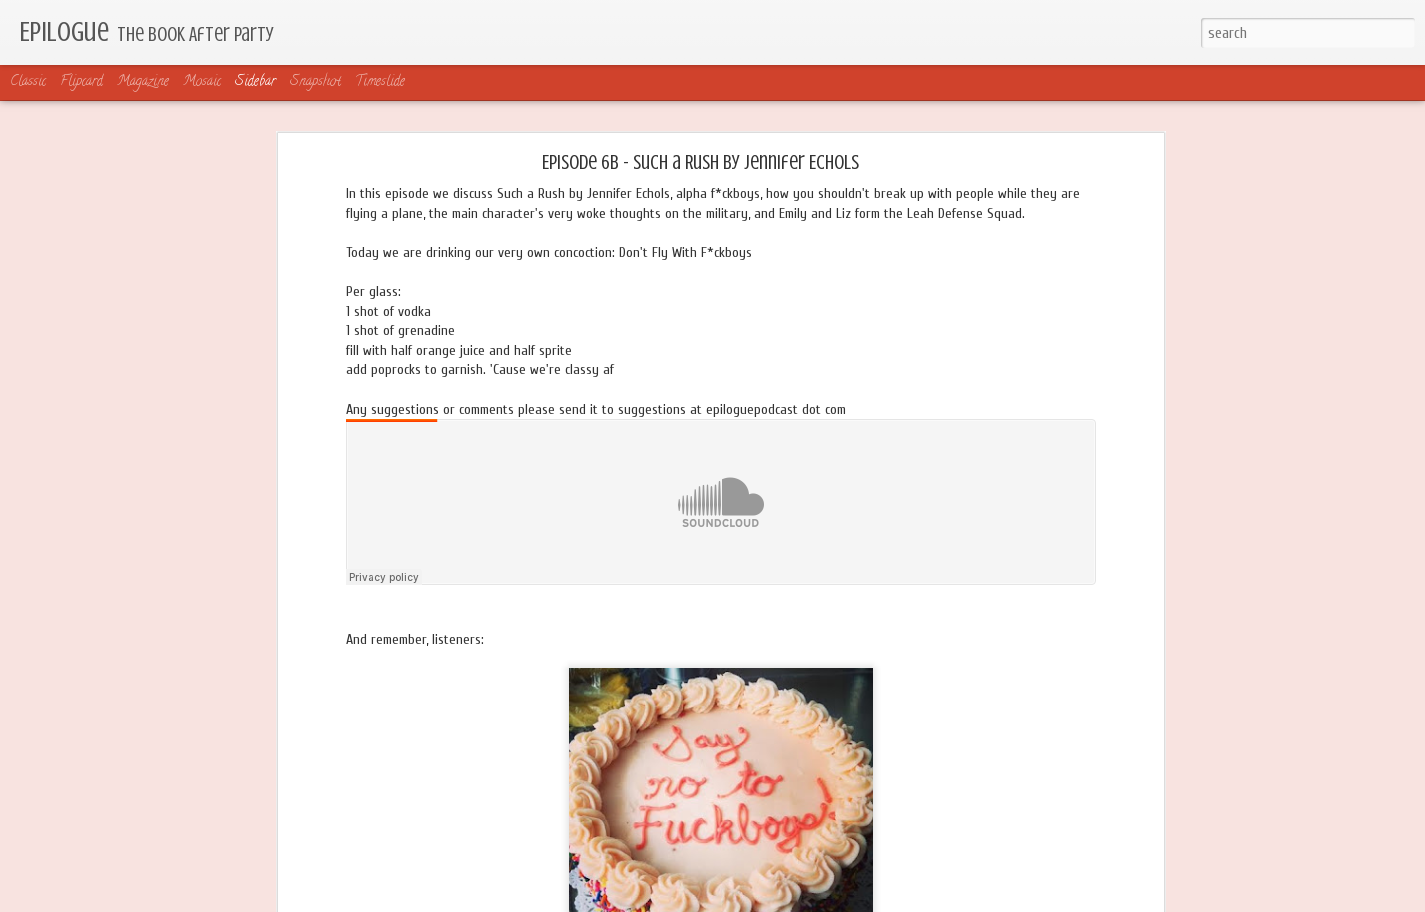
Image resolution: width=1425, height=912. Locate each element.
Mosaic (202, 82)
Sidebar (255, 82)
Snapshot (315, 82)
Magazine (143, 82)
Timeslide (380, 82)
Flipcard (81, 82)
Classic (28, 82)
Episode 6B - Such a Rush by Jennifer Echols (700, 162)
